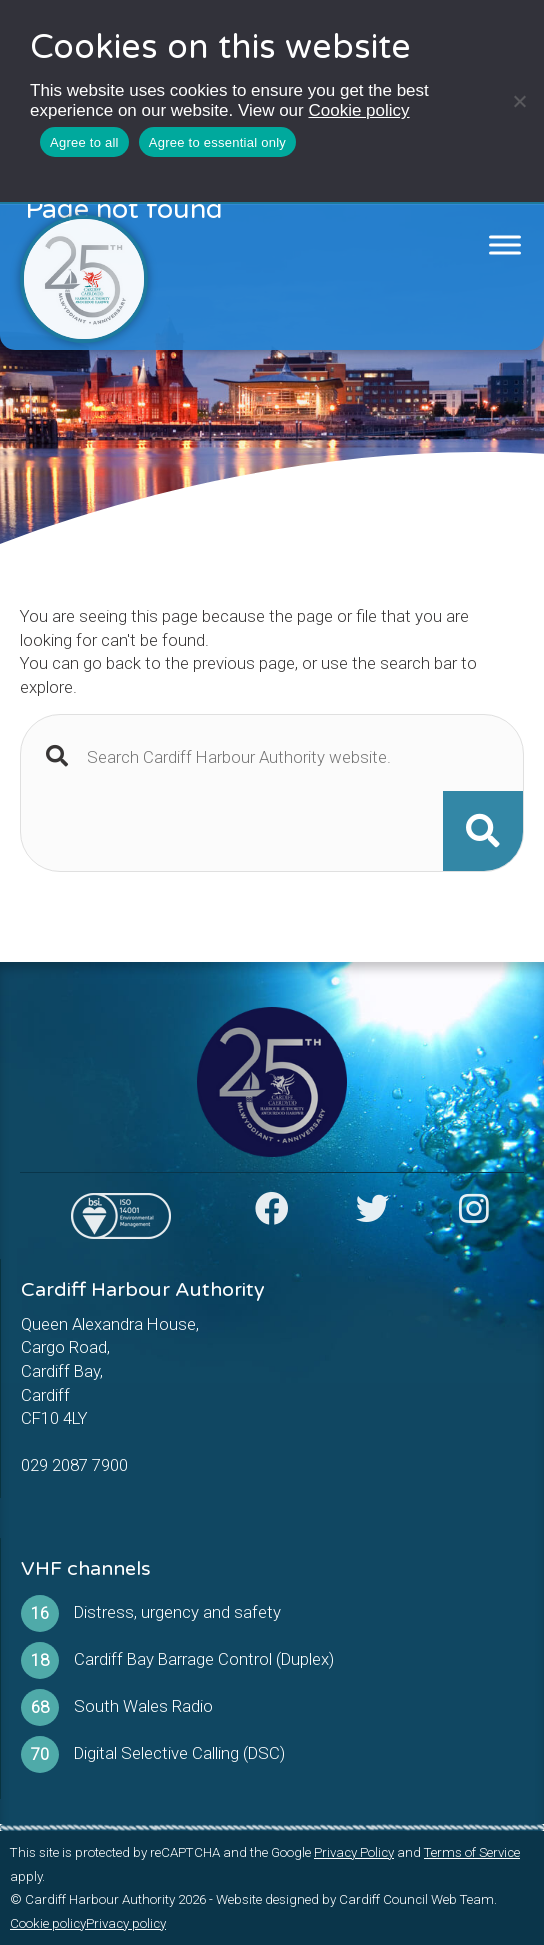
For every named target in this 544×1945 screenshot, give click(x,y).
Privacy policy (126, 1923)
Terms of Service (472, 1852)
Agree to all (84, 142)
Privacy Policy (354, 1852)
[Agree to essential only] (519, 101)
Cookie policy (358, 110)
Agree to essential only (217, 142)
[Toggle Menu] (505, 245)
